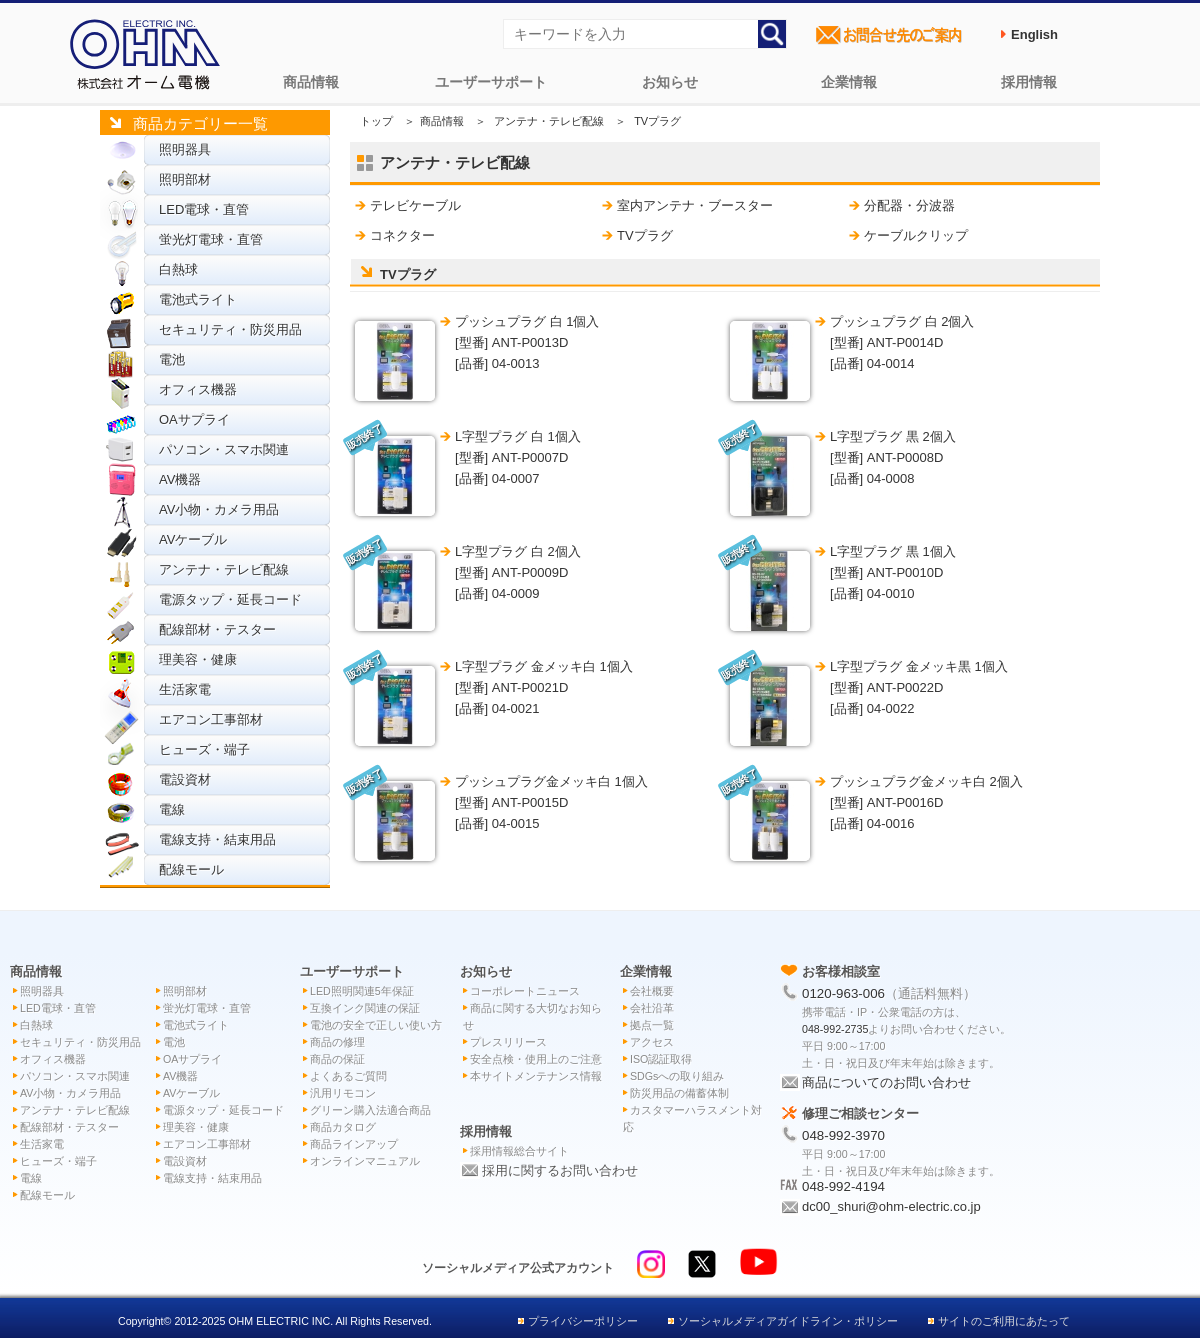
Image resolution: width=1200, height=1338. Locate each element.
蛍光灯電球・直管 (211, 239)
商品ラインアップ (354, 1144)
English (1034, 34)
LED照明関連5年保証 (362, 991)
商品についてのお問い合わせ (886, 1082)
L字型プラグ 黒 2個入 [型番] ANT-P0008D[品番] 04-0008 (893, 457)
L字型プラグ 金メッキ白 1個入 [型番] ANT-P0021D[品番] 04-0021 (544, 687)
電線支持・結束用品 (217, 839)
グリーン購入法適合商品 (370, 1110)
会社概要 (652, 991)
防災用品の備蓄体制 (679, 1093)
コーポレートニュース (525, 991)
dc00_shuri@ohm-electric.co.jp (891, 1206)
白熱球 (178, 269)
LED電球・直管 (204, 209)
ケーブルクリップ (916, 235)
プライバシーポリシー (583, 1321)
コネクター (402, 235)
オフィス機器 (198, 389)
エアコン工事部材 (211, 719)
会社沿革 (652, 1008)
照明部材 (185, 179)
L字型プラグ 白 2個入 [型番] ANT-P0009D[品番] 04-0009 (518, 572)
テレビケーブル (415, 205)
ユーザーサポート (491, 82)
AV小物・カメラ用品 (219, 509)
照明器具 (185, 149)
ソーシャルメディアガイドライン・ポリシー (788, 1321)
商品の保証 (337, 1059)
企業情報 (849, 82)
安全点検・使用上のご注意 (536, 1059)
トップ (376, 121)
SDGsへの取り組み (677, 1076)
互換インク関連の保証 (365, 1008)
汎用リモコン (343, 1093)
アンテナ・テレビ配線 (224, 569)
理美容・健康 (198, 659)
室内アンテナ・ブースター (695, 205)
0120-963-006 (843, 993)
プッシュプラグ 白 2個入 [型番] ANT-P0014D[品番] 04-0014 (902, 342)
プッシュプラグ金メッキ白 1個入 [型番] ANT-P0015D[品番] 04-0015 (551, 802)
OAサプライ (194, 419)
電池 (172, 359)
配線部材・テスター (217, 629)
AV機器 (180, 479)
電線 (172, 809)
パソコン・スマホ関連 (224, 449)
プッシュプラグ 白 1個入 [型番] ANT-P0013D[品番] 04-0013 (527, 342)
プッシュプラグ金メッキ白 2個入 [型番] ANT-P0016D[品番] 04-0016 (926, 802)
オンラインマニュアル (365, 1161)
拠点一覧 (652, 1025)
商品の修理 (337, 1042)
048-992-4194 (843, 1186)
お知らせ (670, 82)
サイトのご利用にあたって (1004, 1321)
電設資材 (185, 779)
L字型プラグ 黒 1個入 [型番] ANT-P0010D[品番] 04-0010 (893, 572)
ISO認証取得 (661, 1059)
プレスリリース (508, 1042)
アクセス (652, 1042)
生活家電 (185, 689)
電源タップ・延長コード (230, 599)
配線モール (191, 869)
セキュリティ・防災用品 (230, 329)
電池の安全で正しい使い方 (376, 1025)
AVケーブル (193, 539)
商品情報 (311, 82)
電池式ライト (198, 299)
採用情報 (1029, 82)
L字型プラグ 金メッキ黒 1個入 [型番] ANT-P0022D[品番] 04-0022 (919, 687)
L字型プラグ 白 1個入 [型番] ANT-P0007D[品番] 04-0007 (518, 457)
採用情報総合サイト (519, 1151)
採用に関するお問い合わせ (560, 1170)
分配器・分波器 (909, 205)
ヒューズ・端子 (204, 749)
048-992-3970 (843, 1135)
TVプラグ (645, 235)
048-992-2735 (835, 1029)
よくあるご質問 (348, 1076)
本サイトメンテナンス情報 (536, 1076)
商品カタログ (343, 1127)
